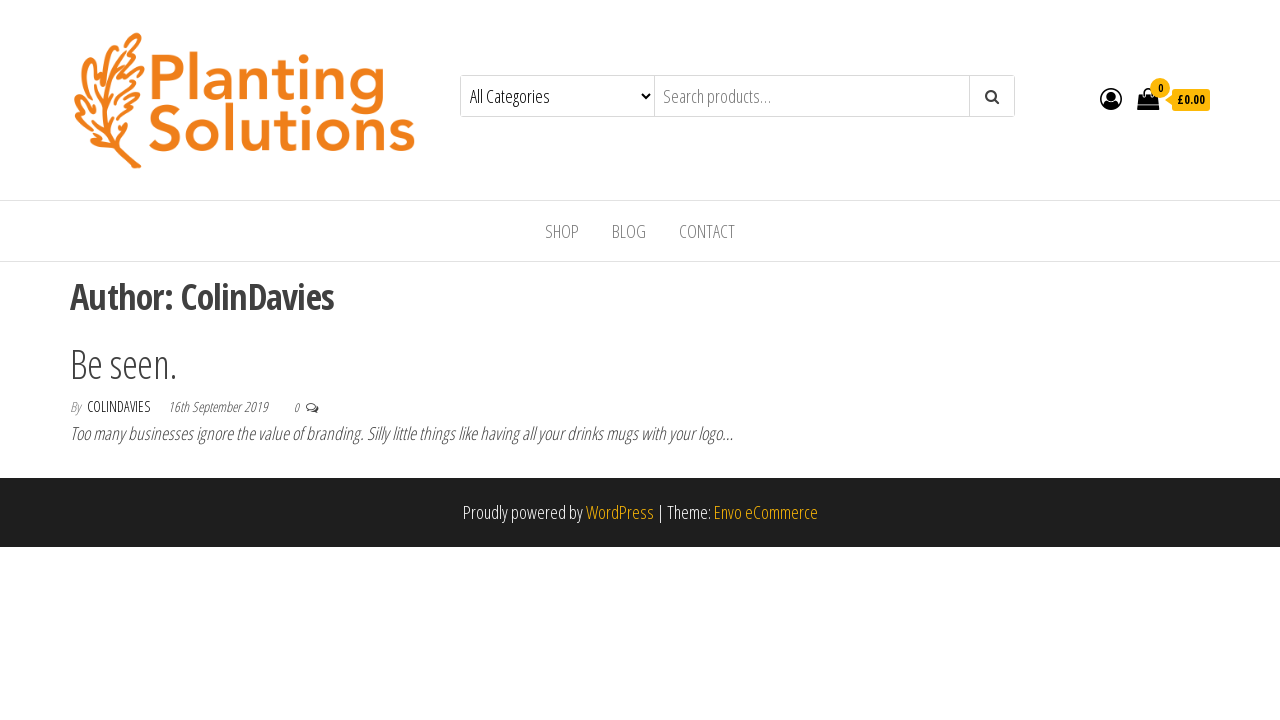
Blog (629, 231)
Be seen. (124, 363)
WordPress (620, 512)
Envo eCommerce (766, 512)
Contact (707, 231)
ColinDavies (120, 406)
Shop (562, 231)
